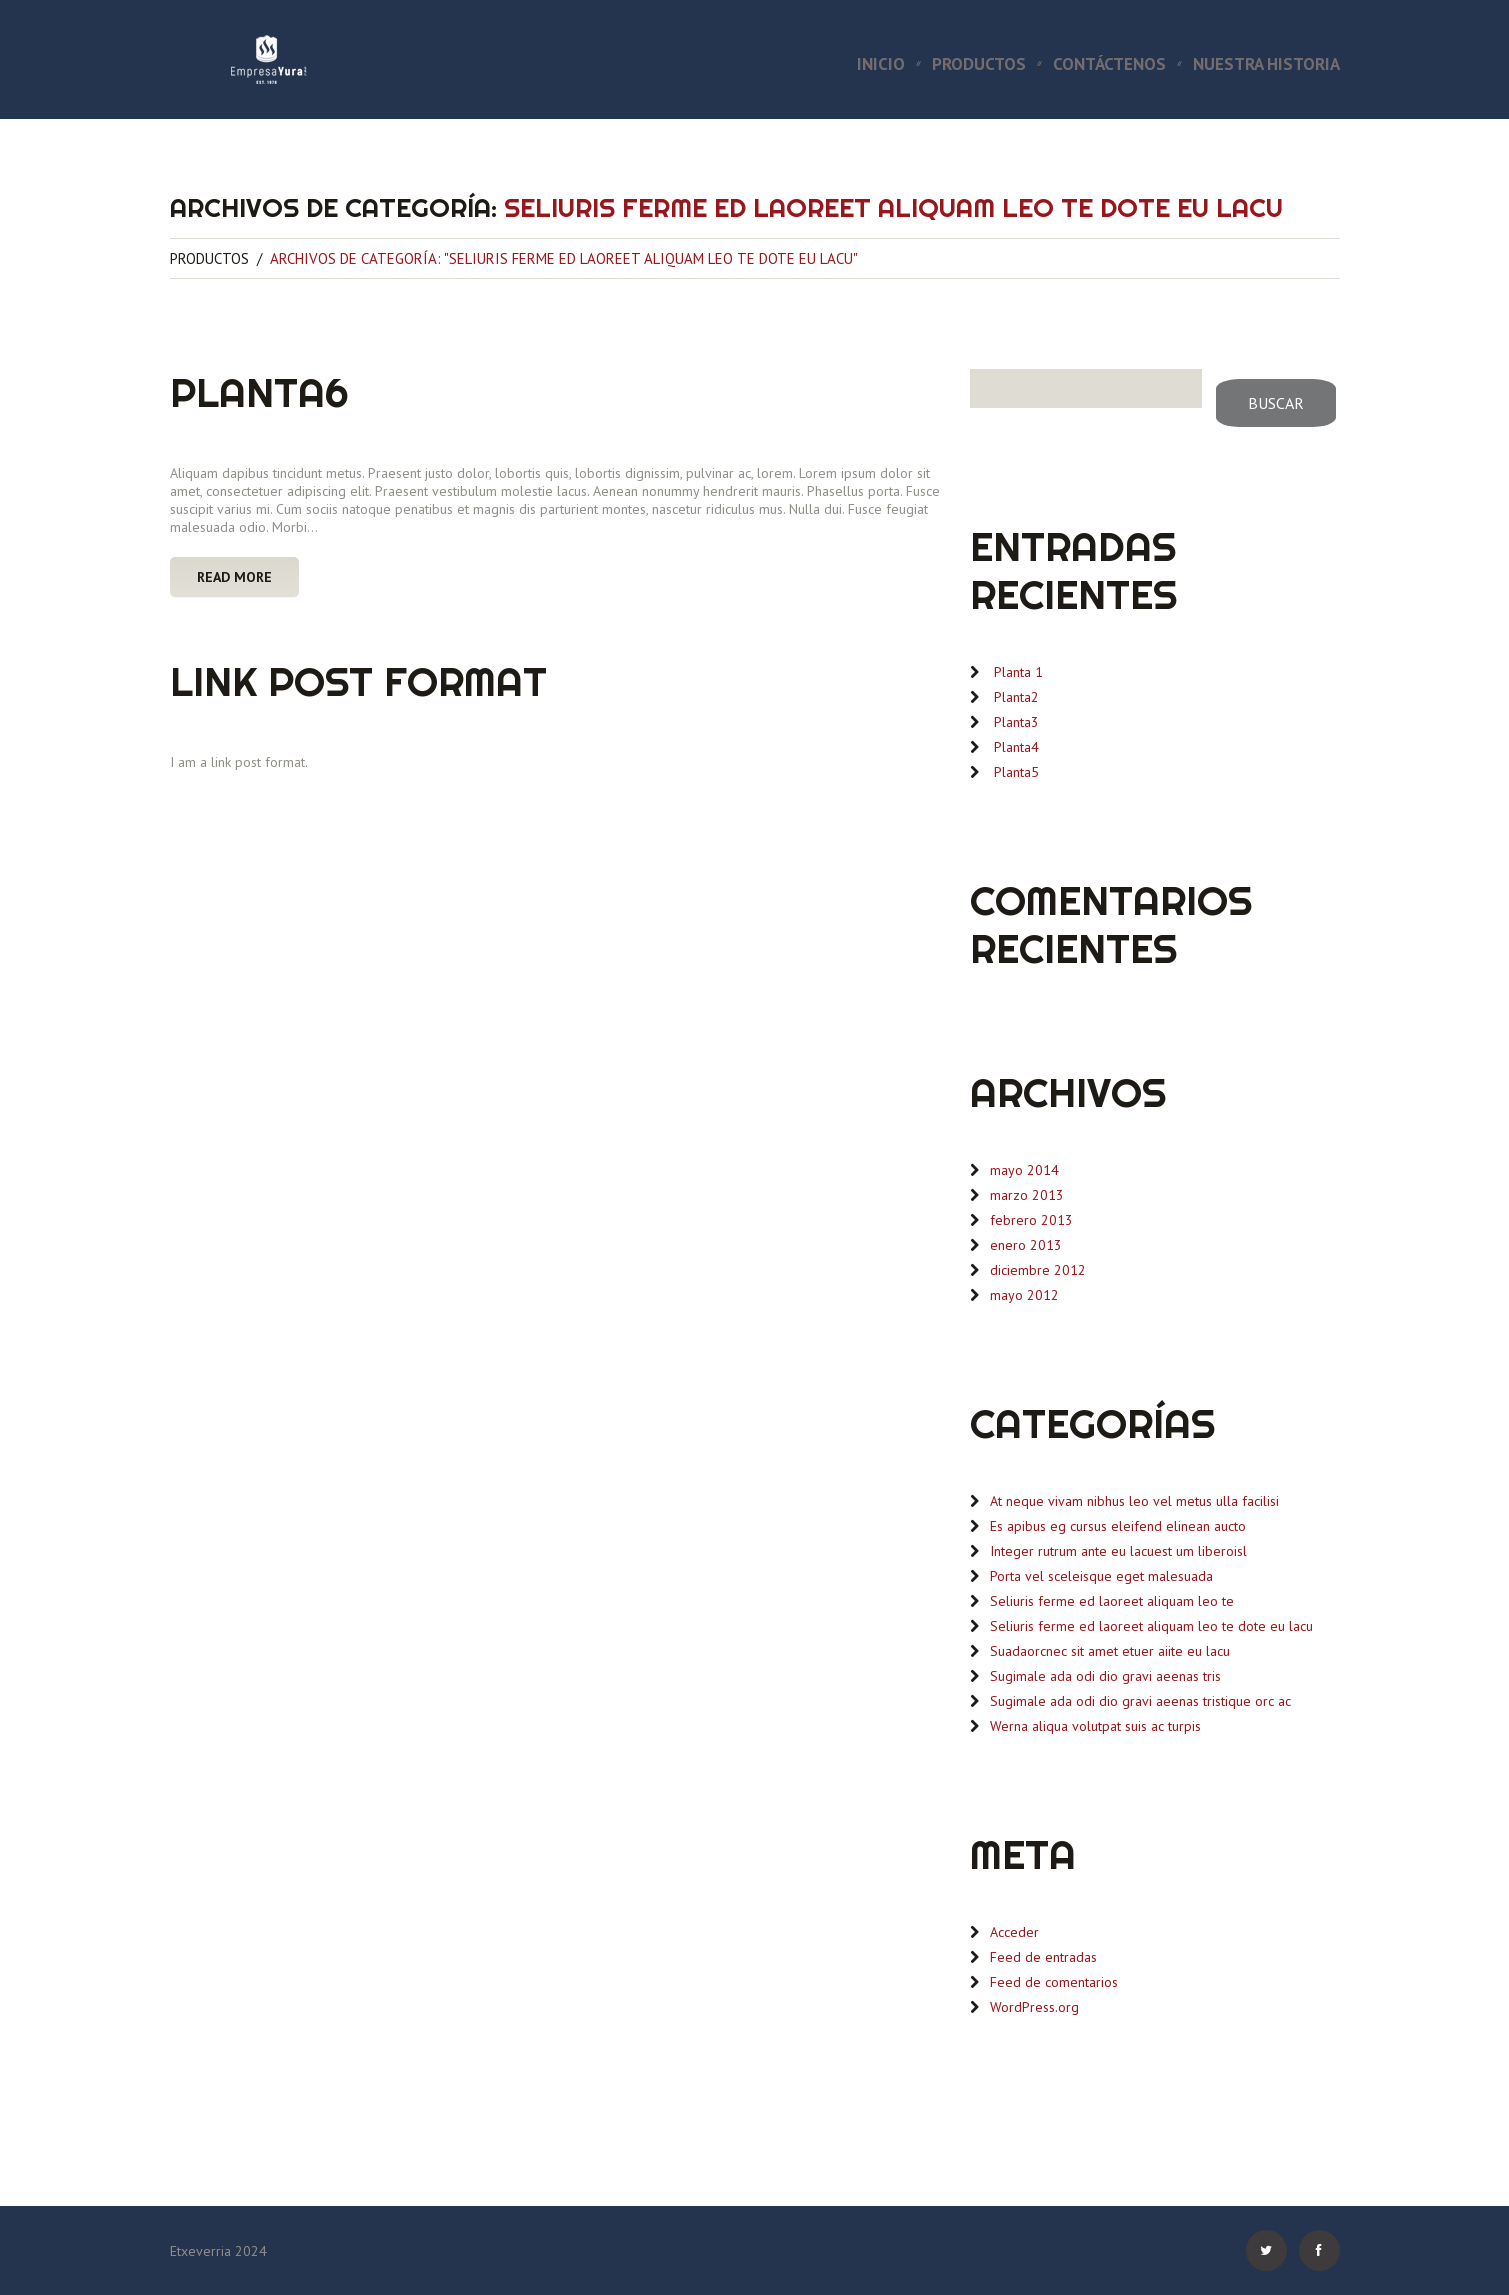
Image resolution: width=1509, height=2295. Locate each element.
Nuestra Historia (1266, 64)
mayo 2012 (1024, 1295)
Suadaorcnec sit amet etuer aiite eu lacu (1110, 1651)
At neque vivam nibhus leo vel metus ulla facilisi (1134, 1501)
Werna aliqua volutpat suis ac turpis (1095, 1726)
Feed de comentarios (1054, 1982)
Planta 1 (1018, 672)
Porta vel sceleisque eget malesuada (1101, 1576)
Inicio (881, 64)
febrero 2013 (1031, 1220)
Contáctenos (1109, 64)
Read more (234, 577)
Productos (979, 64)
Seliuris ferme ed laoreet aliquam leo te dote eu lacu (1151, 1626)
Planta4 (1016, 747)
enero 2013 (1026, 1245)
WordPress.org (1034, 2007)
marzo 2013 (1027, 1195)
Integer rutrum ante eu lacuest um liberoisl (1118, 1551)
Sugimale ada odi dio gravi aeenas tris (1105, 1676)
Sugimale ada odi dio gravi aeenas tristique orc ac (1140, 1701)
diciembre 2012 (1038, 1270)
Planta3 (1016, 722)
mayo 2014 (1024, 1170)
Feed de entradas (1043, 1957)
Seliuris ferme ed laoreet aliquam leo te (1112, 1601)
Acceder (1014, 1932)
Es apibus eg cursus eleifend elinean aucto (1118, 1526)
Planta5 (1016, 772)
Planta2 (1016, 697)
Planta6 (259, 392)
